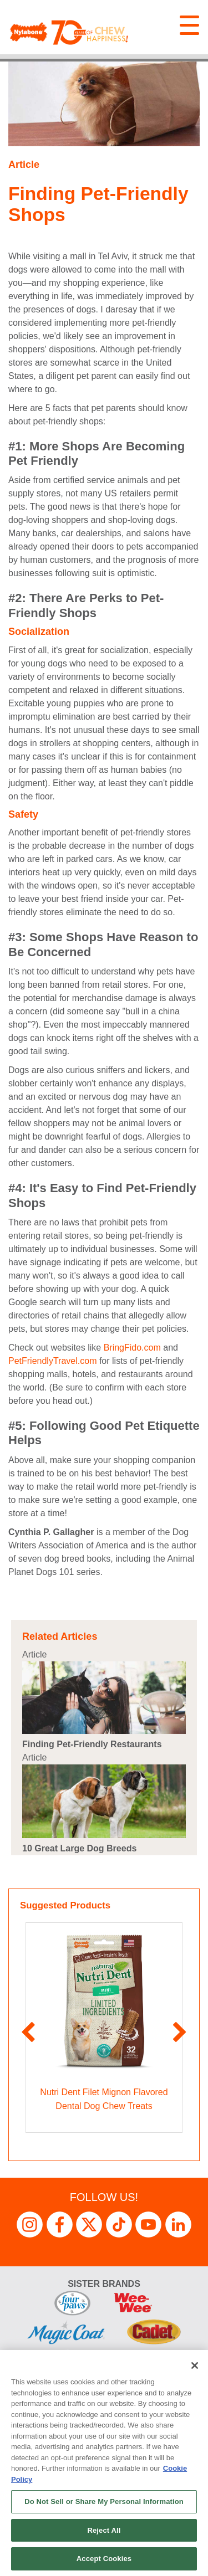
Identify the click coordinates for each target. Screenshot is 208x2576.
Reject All (103, 2530)
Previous (28, 2033)
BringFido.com (132, 1347)
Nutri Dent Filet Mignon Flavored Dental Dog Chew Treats (104, 2099)
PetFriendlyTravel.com (52, 1361)
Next (180, 2033)
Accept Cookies (104, 2558)
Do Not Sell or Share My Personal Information (104, 2501)
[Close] (194, 2365)
